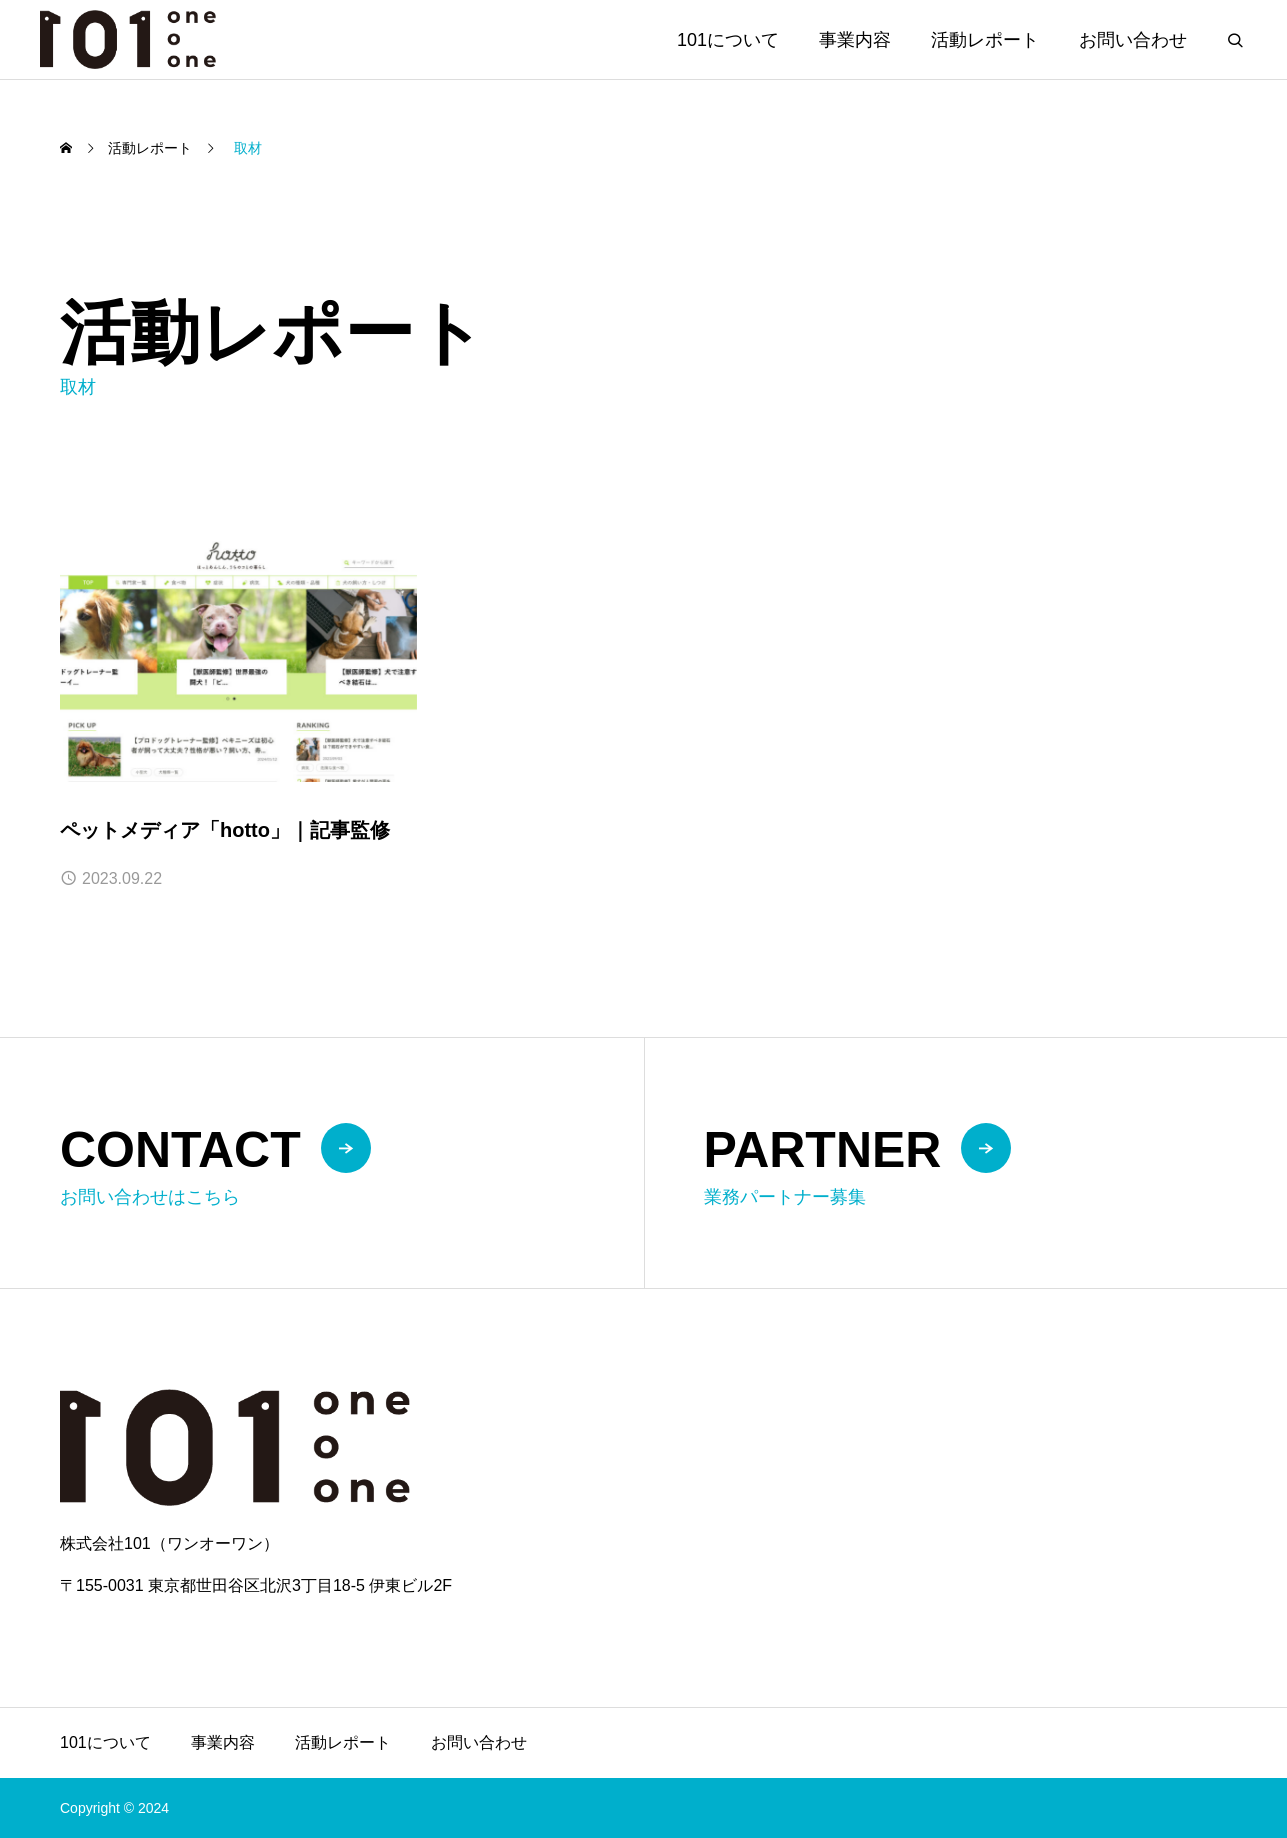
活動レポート (985, 40)
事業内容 (855, 40)
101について (728, 40)
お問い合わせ (1133, 40)
